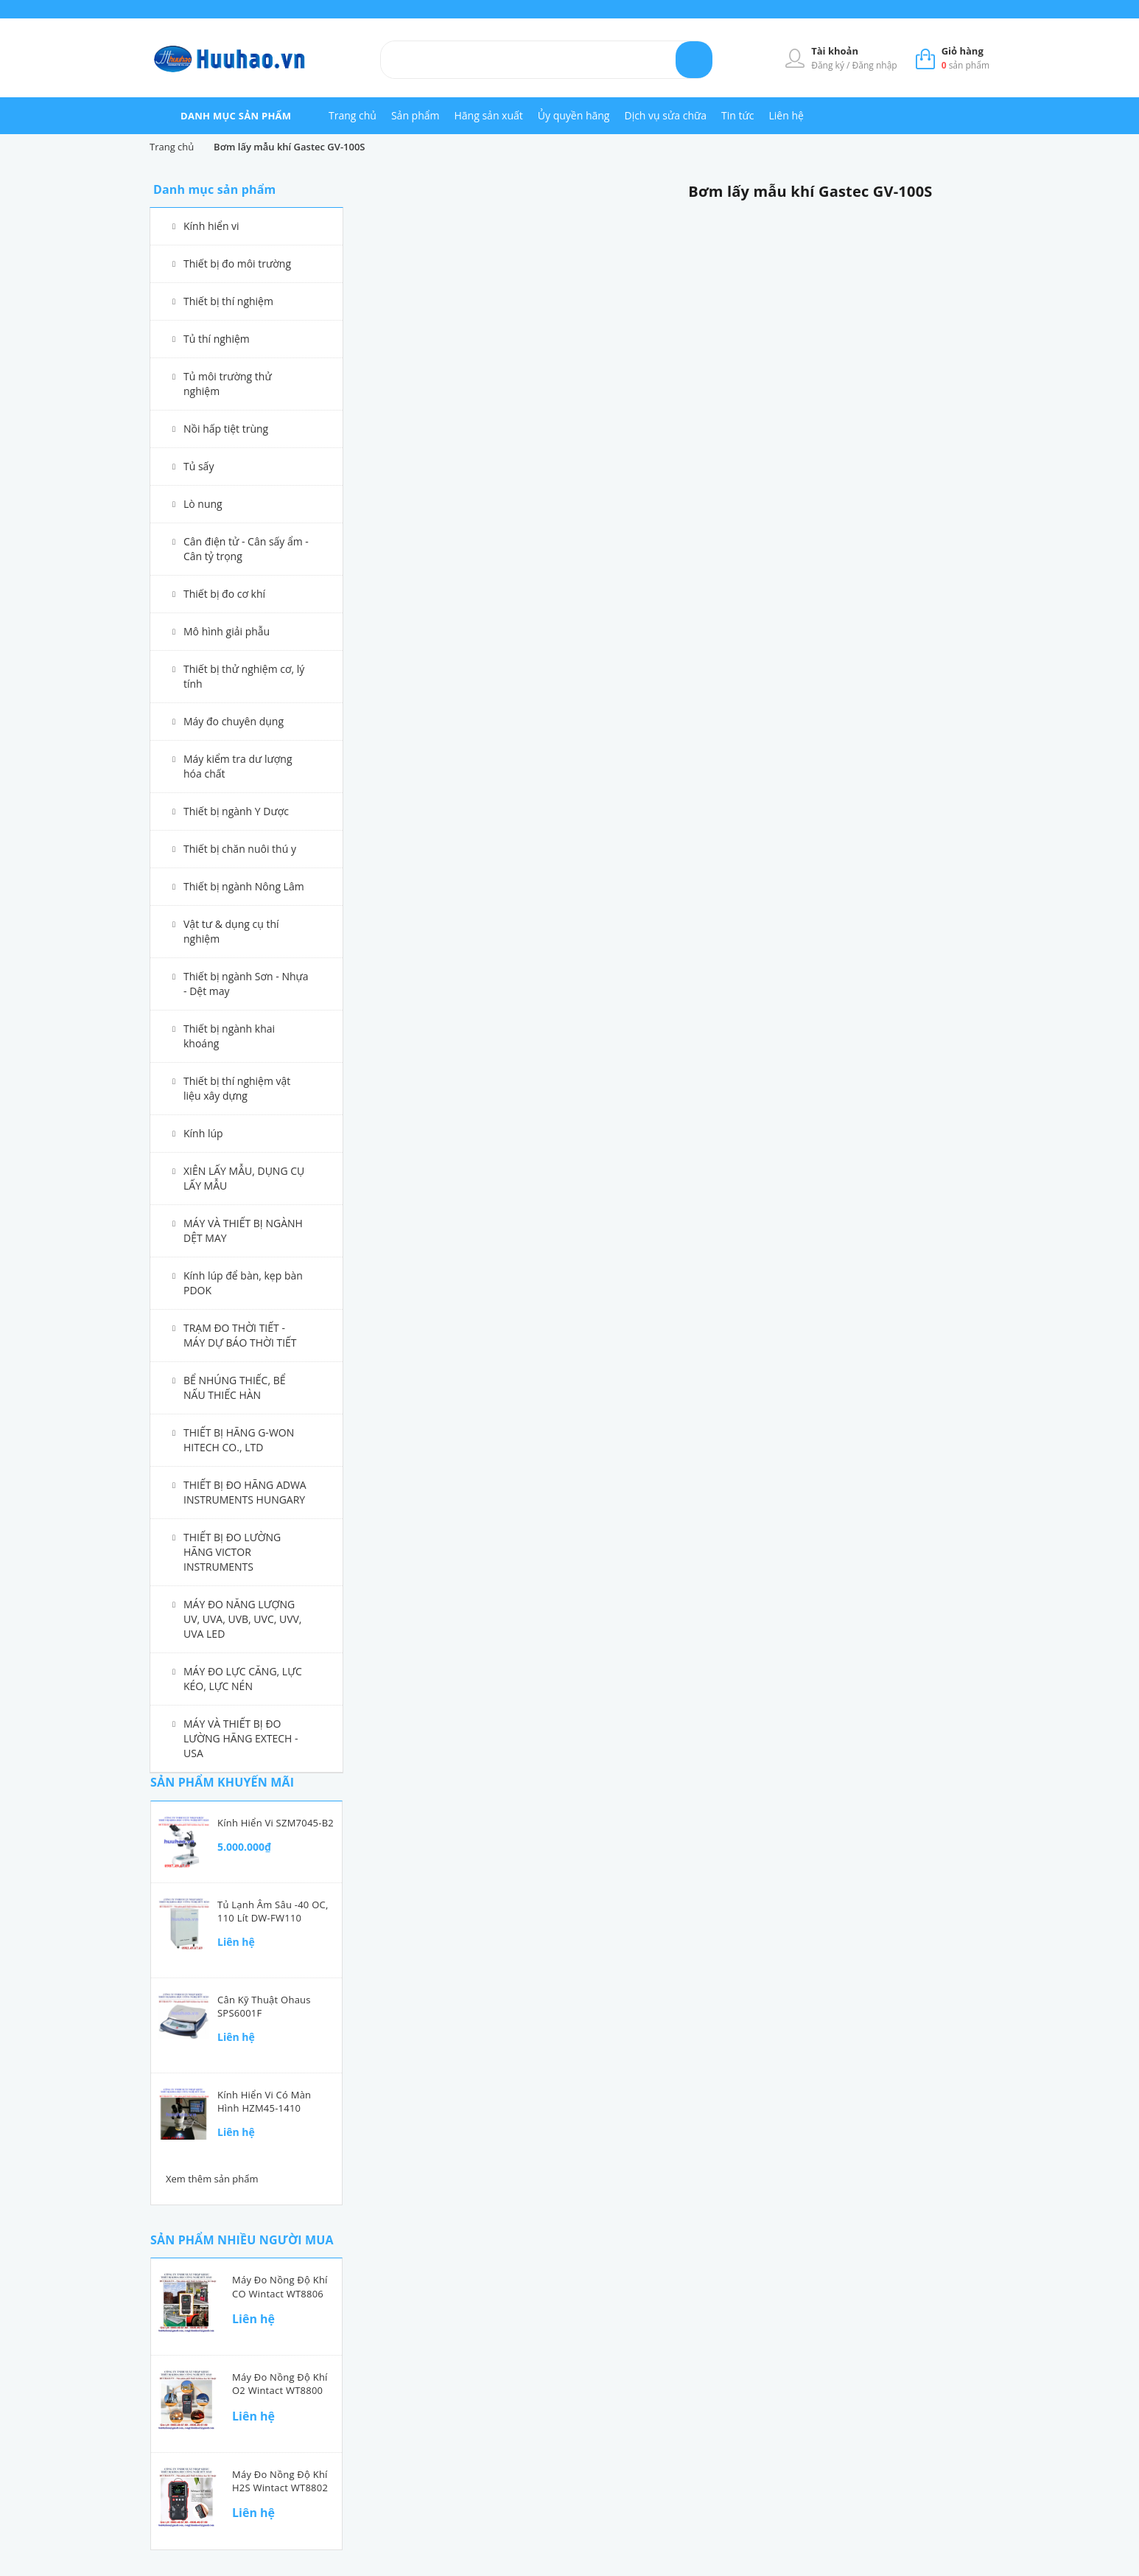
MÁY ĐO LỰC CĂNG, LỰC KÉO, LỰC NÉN (242, 1678)
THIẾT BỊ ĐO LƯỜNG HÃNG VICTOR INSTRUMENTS (232, 1552)
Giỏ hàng (963, 50)
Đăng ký (829, 65)
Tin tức (737, 115)
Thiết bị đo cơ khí (224, 594)
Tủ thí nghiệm (216, 339)
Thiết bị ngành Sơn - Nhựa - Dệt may (246, 983)
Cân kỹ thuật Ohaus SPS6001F (264, 2006)
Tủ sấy (198, 466)
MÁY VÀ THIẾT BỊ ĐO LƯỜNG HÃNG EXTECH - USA (240, 1738)
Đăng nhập (874, 65)
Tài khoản (834, 50)
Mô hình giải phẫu (226, 631)
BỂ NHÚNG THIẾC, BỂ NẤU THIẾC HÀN (234, 1387)
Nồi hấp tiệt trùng (225, 429)
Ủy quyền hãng (574, 115)
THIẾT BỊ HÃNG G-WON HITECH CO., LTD (238, 1439)
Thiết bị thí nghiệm (228, 301)
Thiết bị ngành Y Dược (236, 811)
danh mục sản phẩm (236, 115)
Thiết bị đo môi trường (237, 263)
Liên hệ (785, 115)
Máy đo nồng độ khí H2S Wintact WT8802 (280, 2481)
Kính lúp (203, 1133)
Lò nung (202, 504)
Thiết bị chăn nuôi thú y (239, 849)
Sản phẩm (415, 115)
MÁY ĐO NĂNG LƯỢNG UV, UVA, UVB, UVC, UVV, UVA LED (242, 1619)
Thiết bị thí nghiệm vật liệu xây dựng (236, 1088)
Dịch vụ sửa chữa (665, 115)
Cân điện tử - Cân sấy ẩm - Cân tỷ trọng (246, 548)
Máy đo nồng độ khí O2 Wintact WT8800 (280, 2383)
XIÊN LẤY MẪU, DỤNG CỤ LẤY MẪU (243, 1178)
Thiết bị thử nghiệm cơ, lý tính (243, 676)
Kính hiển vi (211, 226)
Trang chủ (352, 115)
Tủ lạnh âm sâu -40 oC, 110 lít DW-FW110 (273, 1911)
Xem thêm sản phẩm (212, 2178)
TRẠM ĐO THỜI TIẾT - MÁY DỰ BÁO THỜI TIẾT (240, 1335)
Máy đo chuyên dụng (233, 721)
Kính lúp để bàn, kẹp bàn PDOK (243, 1282)
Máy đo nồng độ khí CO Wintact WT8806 (280, 2286)
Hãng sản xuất (489, 115)
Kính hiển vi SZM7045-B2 (275, 1822)
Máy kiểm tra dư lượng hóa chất (237, 766)
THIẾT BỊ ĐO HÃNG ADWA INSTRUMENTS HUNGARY (244, 1492)
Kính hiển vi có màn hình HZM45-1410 (264, 2101)
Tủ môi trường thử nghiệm (227, 383)
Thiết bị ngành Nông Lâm (243, 886)
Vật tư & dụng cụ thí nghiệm (231, 931)
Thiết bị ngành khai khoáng (229, 1036)
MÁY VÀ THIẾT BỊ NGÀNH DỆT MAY (243, 1230)
